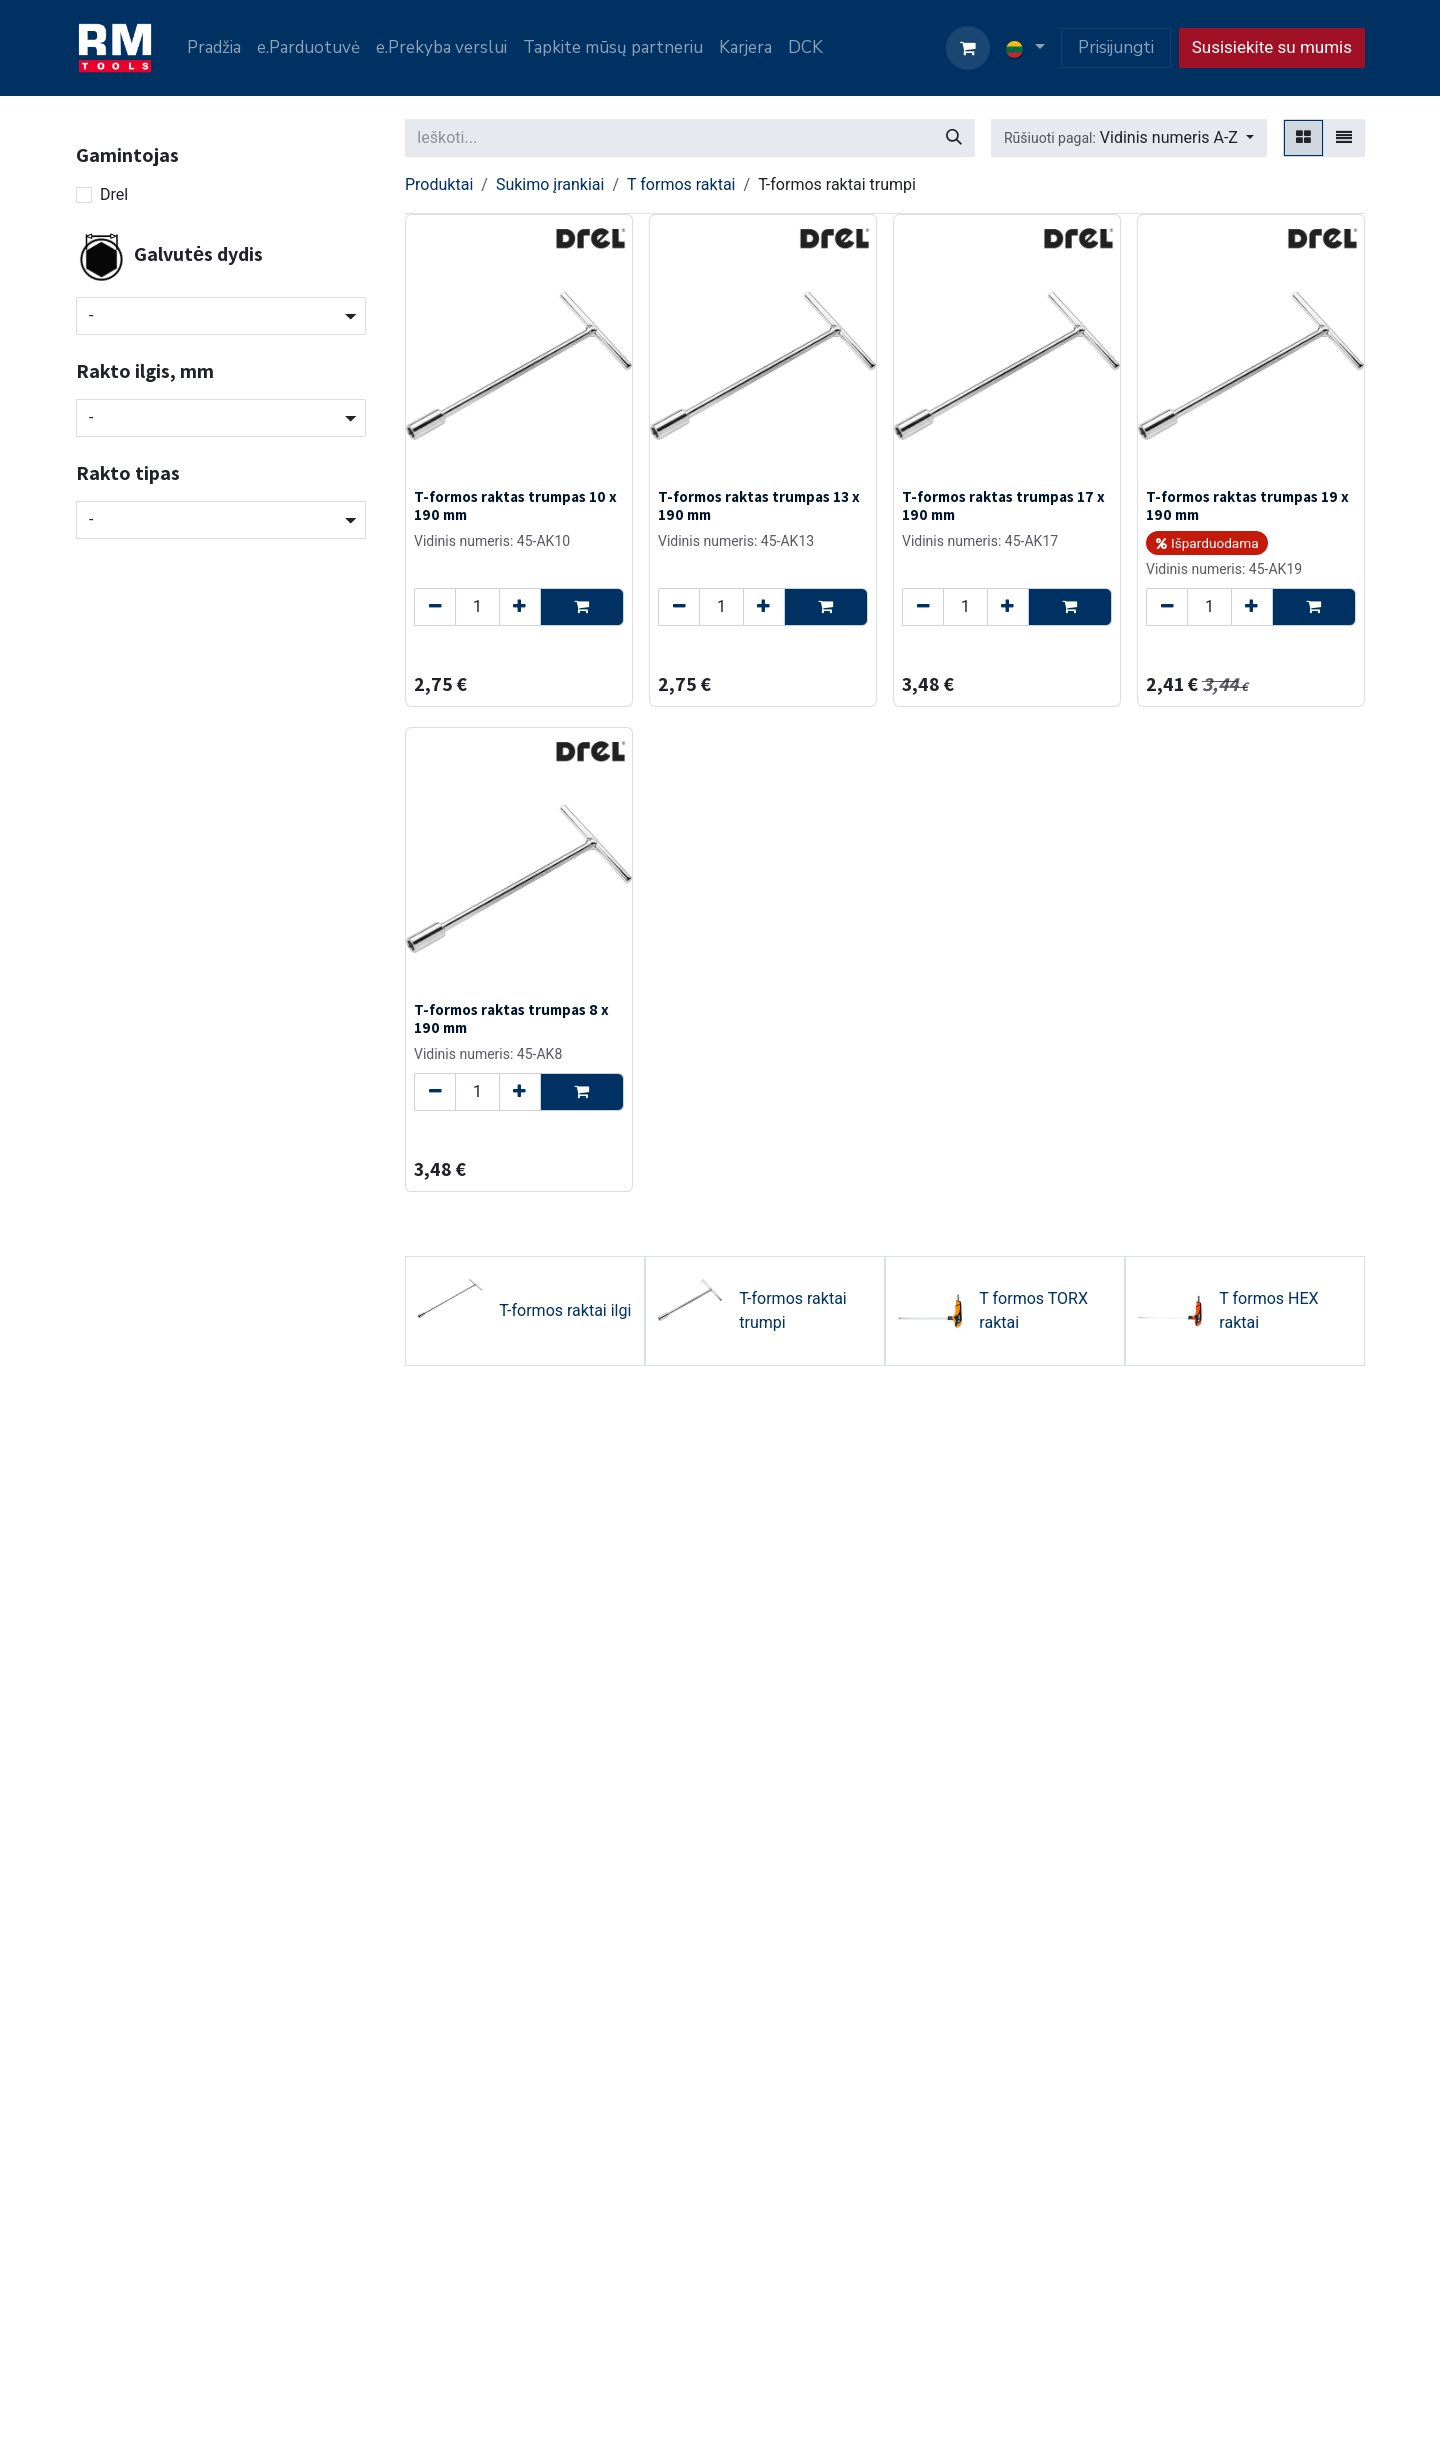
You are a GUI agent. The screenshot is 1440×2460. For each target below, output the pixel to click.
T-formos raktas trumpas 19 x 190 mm (1247, 505)
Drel (114, 194)
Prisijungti (1116, 47)
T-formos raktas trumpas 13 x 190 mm (759, 505)
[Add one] (520, 607)
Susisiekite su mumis (1272, 47)
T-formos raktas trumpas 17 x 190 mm (1003, 505)
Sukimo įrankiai (550, 184)
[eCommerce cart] (968, 48)
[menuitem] (214, 48)
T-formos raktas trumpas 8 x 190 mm (511, 1018)
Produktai (439, 184)
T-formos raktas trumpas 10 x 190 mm (515, 505)
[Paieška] (954, 138)
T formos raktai (681, 184)
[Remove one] (435, 607)
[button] (1129, 138)
